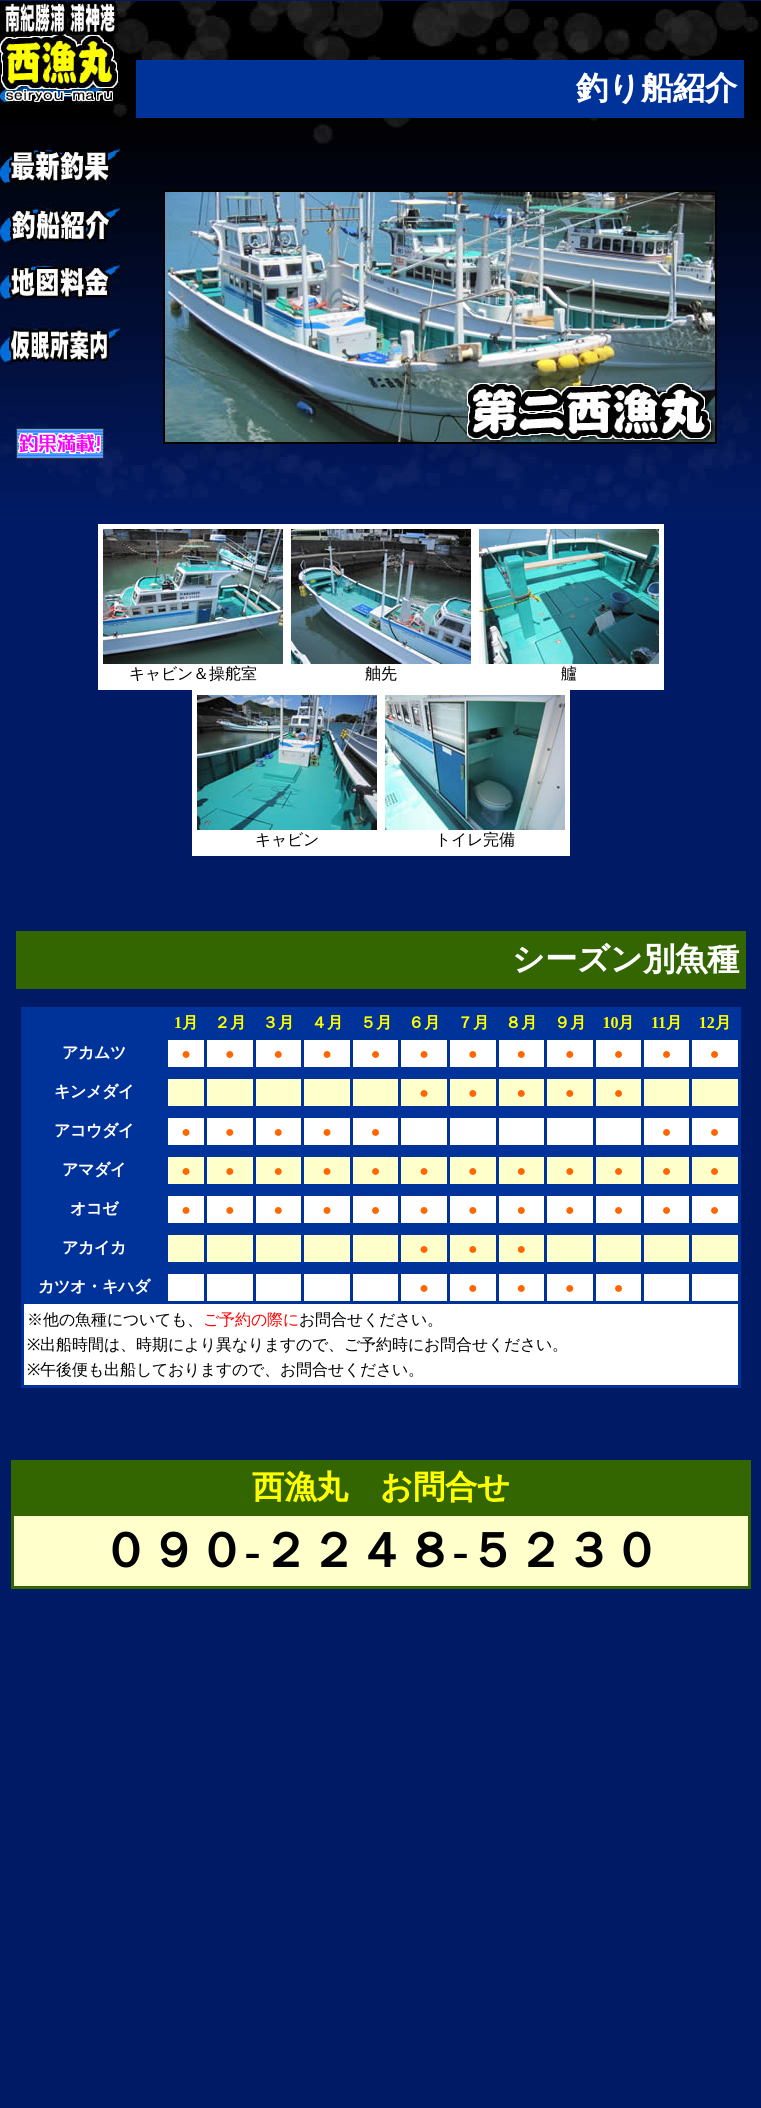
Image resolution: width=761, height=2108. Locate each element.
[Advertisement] (187, 1920)
